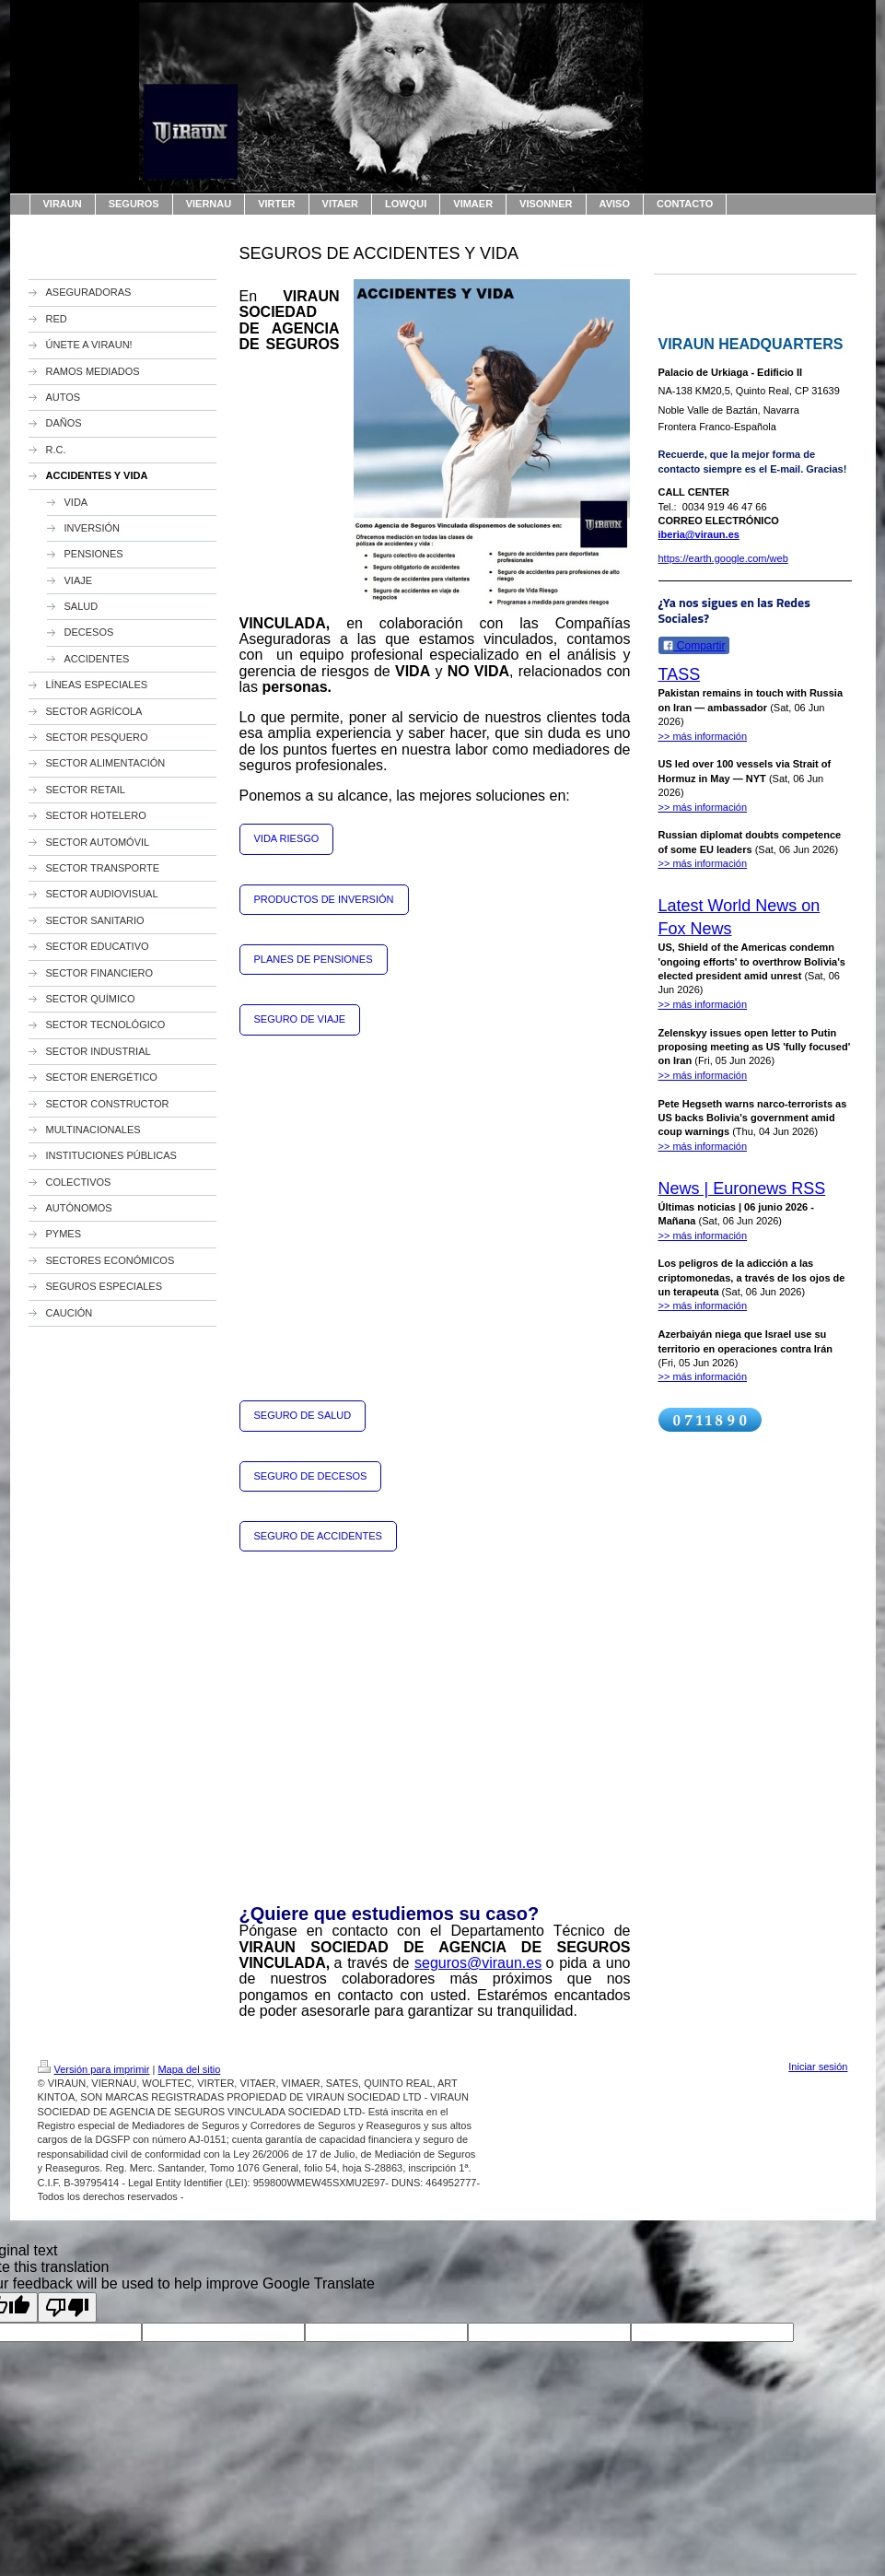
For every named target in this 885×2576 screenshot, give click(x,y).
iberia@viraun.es (698, 534)
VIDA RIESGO (287, 838)
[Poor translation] (67, 2307)
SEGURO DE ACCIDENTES (318, 1535)
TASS (679, 674)
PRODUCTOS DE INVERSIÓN (324, 899)
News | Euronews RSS (742, 1188)
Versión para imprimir (94, 2069)
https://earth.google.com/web (723, 558)
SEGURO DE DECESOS (310, 1475)
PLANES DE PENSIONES (313, 959)
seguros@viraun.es (477, 1963)
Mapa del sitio (188, 2069)
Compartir (694, 645)
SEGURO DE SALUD (303, 1415)
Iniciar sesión (817, 2066)
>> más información (703, 736)
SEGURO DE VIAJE (300, 1019)
